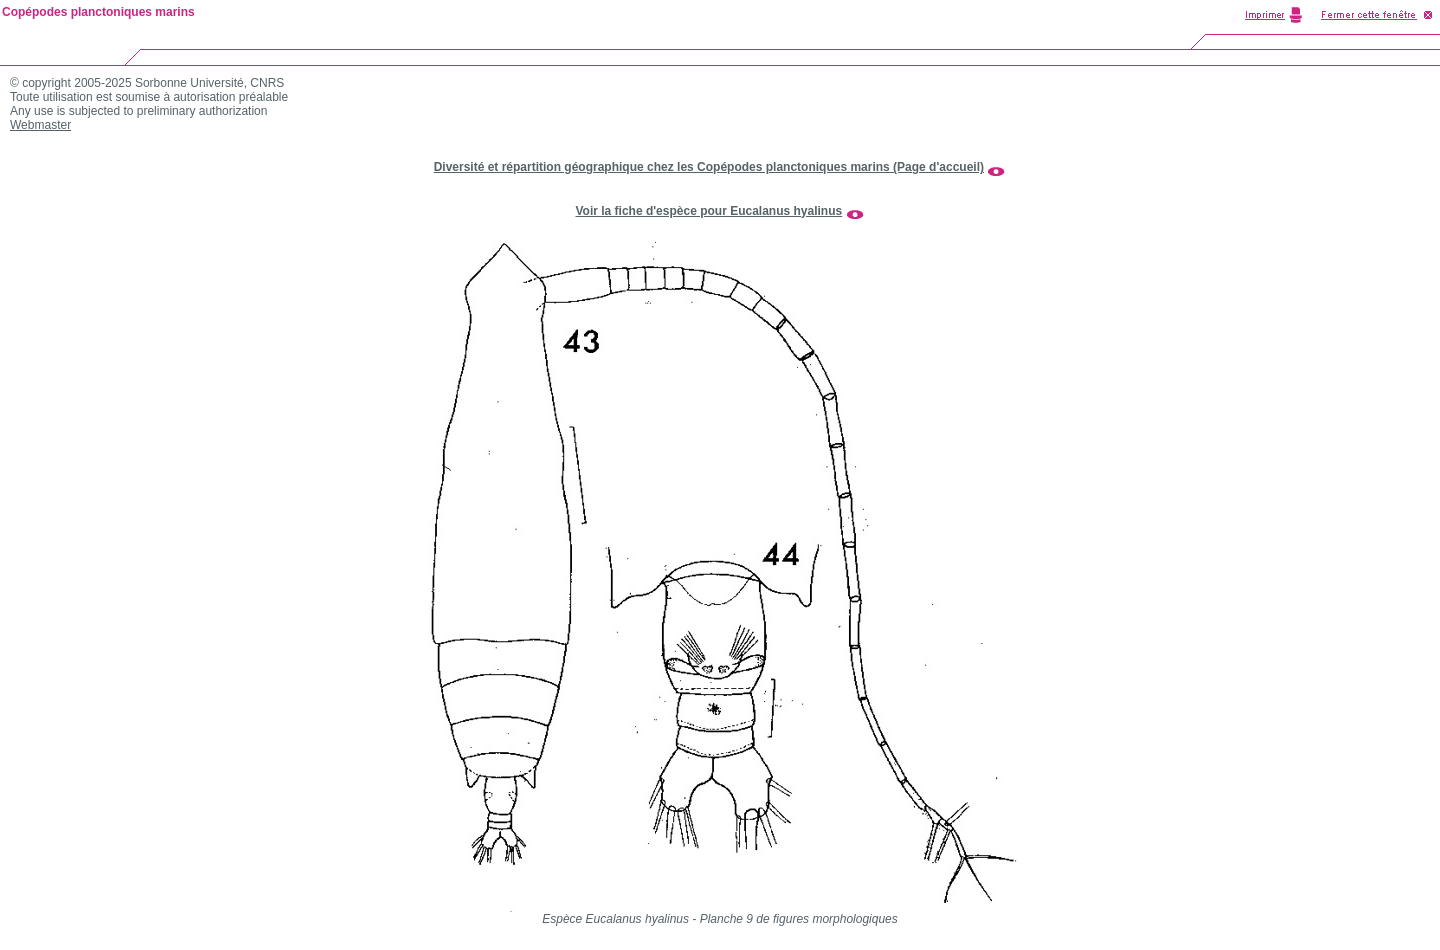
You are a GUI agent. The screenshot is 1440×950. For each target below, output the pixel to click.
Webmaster (40, 125)
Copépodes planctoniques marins (98, 12)
